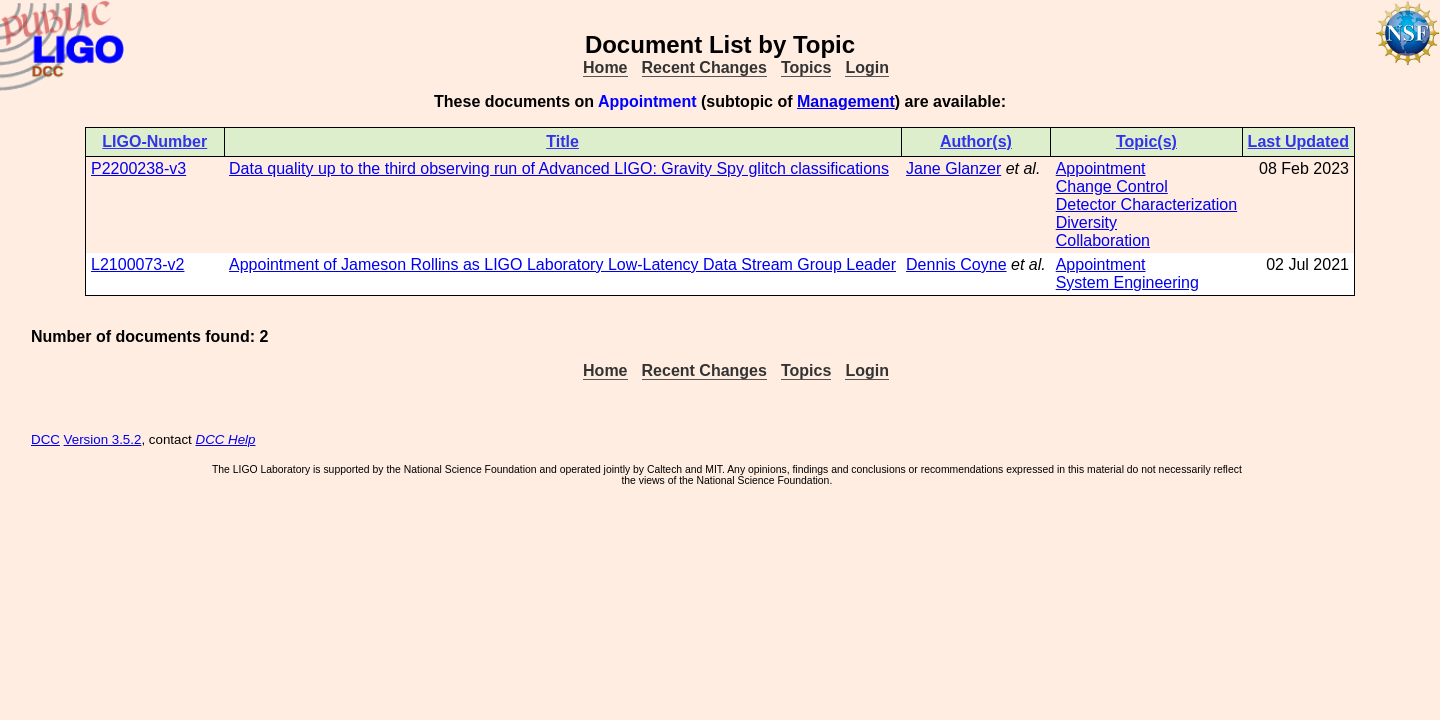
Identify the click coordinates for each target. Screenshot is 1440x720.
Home (605, 67)
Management (846, 101)
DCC (45, 439)
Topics (806, 67)
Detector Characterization (1146, 204)
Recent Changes (704, 67)
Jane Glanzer (953, 168)
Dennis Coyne (956, 264)
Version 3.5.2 (103, 439)
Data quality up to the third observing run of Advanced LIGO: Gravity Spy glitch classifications (559, 168)
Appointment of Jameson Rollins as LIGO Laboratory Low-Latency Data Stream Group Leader (562, 264)
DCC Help (226, 439)
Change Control (1112, 186)
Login (867, 67)
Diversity (1086, 222)
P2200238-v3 (138, 168)
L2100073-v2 (137, 264)
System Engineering (1127, 282)
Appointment (1101, 168)
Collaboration (1103, 240)
